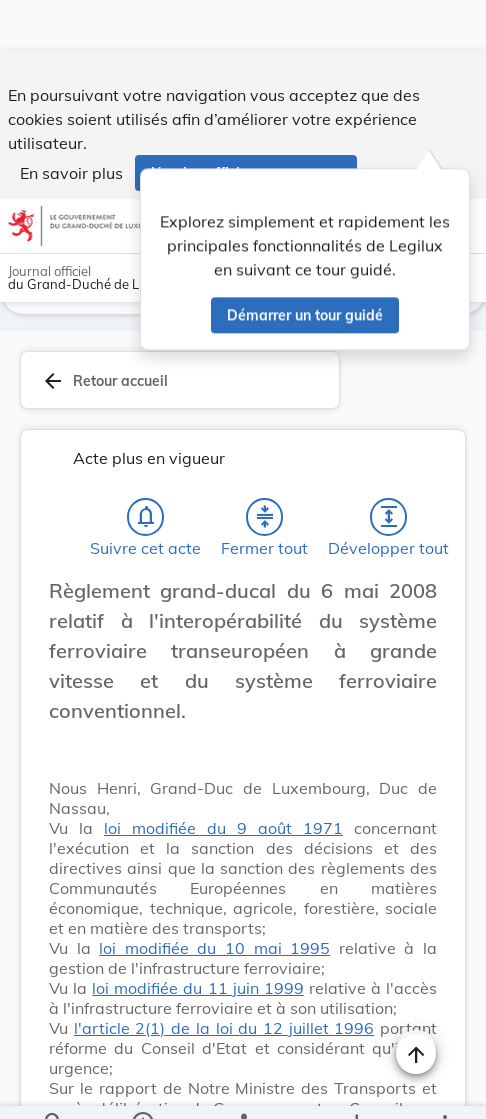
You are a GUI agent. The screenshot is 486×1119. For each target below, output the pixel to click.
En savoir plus (71, 122)
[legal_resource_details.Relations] (243, 1087)
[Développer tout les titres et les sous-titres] (389, 476)
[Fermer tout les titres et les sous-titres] (265, 476)
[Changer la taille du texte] (416, 572)
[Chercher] (54, 1087)
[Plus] (444, 1087)
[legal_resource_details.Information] (141, 1087)
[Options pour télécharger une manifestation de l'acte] (356, 1087)
